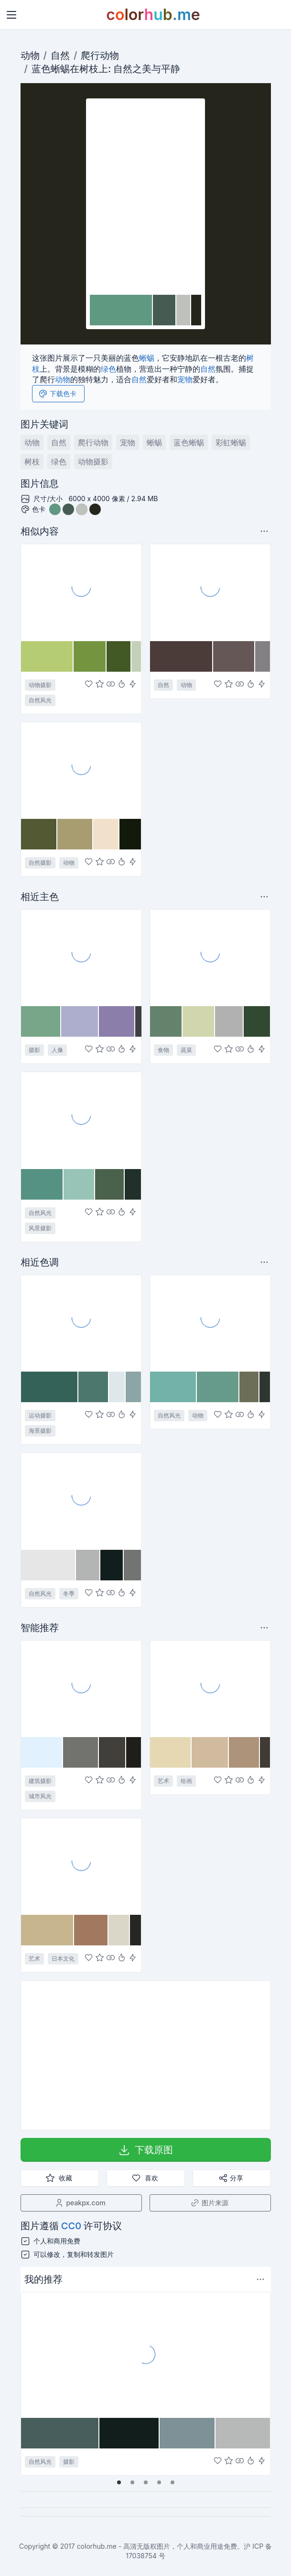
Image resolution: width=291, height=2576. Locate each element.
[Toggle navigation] (11, 14)
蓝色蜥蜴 (188, 442)
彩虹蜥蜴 (231, 442)
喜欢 (144, 2178)
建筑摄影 (40, 1780)
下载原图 (145, 2149)
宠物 (185, 379)
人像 (57, 1049)
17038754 (141, 2556)
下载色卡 (57, 393)
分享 (230, 2178)
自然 (60, 55)
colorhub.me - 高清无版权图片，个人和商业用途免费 (157, 2546)
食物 (163, 1049)
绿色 (108, 369)
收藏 (58, 2178)
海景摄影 (40, 1430)
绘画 (186, 1780)
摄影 (34, 1049)
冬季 (69, 1593)
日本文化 (63, 1958)
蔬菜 (186, 1049)
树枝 (88, 69)
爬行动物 (100, 55)
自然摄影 (40, 862)
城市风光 (40, 1796)
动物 (30, 55)
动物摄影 (93, 461)
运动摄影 (40, 1415)
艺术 (163, 1780)
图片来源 (209, 2203)
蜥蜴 (60, 69)
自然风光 (40, 700)
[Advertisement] (145, 2055)
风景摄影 (40, 1228)
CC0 (71, 2226)
